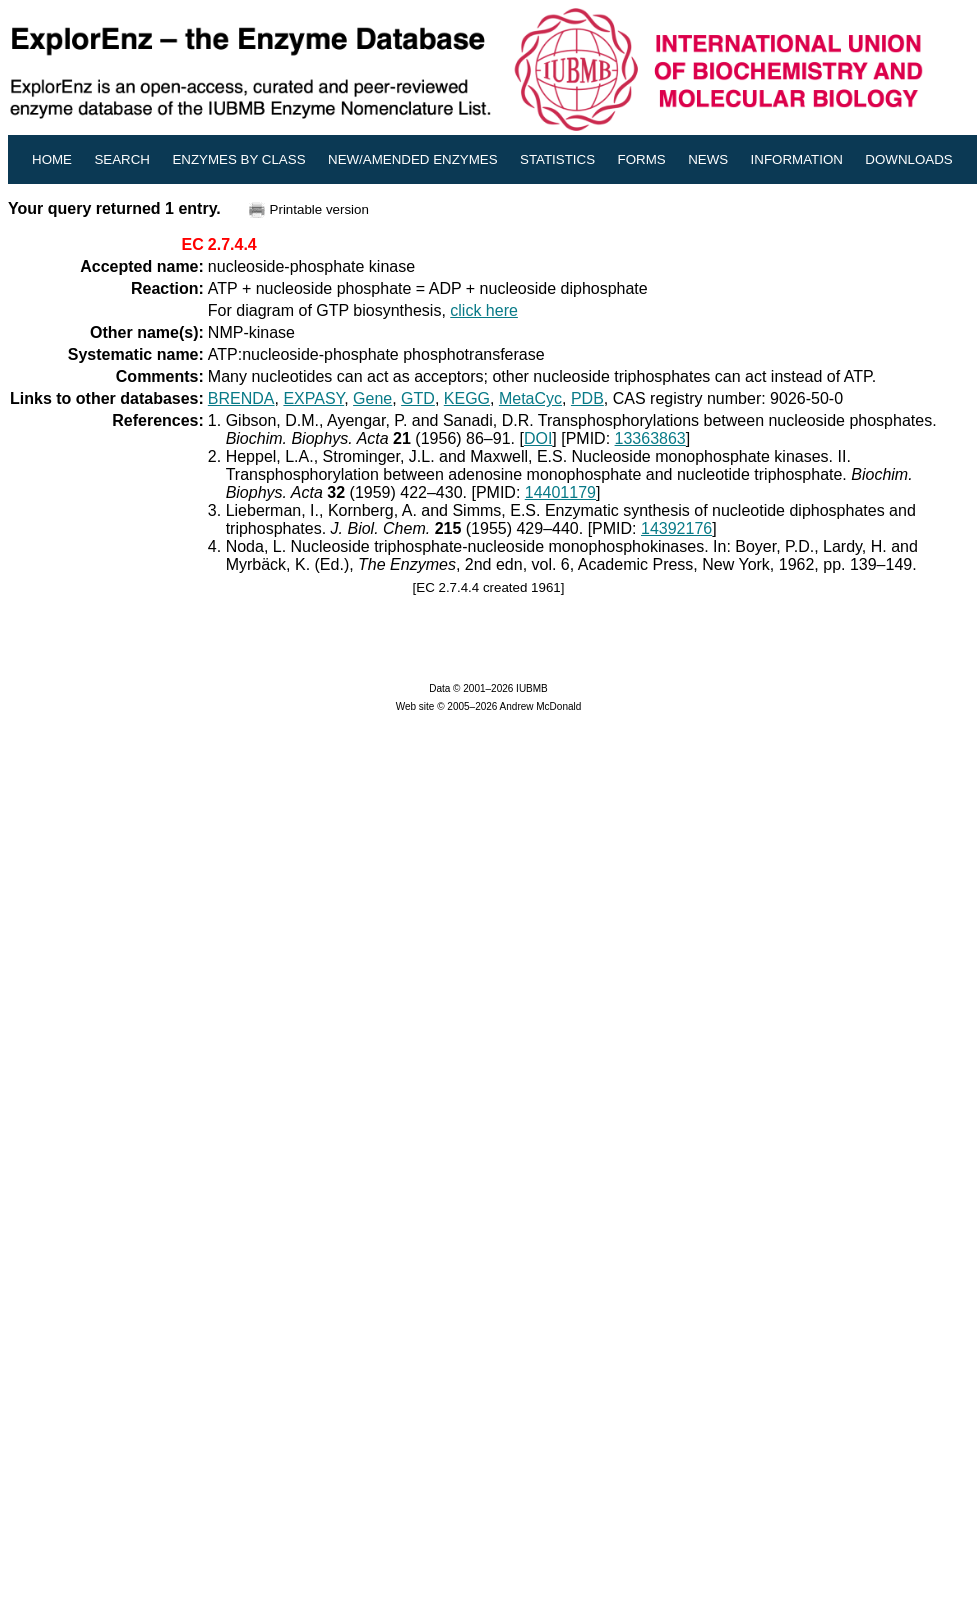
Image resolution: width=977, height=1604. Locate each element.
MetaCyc (530, 398)
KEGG (467, 398)
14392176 (676, 528)
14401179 (560, 492)
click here (484, 310)
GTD (418, 398)
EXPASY (313, 398)
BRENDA (241, 398)
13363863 (650, 438)
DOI (538, 438)
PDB (587, 398)
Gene (372, 398)
